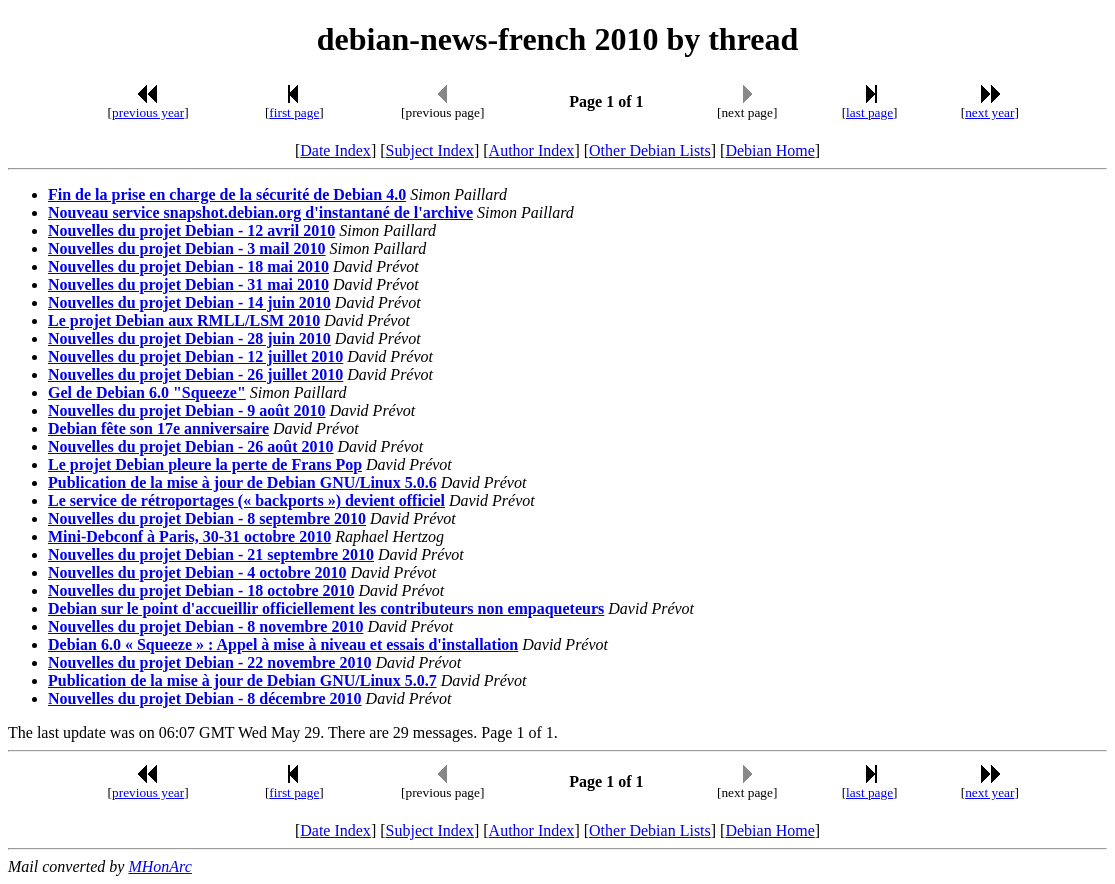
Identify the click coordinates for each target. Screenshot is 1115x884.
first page (294, 112)
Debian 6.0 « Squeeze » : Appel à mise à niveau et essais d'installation (283, 644)
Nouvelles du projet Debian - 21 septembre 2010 (211, 554)
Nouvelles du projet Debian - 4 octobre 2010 (197, 572)
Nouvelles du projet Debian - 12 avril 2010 (191, 230)
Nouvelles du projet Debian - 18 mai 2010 (188, 266)
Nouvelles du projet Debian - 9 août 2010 (187, 410)
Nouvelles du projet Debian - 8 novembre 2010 (205, 626)
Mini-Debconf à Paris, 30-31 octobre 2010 (189, 536)
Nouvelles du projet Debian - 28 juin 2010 (189, 338)
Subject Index (430, 150)
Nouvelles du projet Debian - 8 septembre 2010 (207, 518)
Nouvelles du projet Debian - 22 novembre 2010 (209, 662)
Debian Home (769, 150)
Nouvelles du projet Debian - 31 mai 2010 (188, 284)
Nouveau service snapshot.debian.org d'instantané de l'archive (260, 212)
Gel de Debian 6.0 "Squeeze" (147, 392)
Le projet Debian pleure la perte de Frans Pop (205, 464)
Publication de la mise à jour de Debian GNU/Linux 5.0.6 (242, 482)
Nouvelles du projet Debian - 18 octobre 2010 (201, 590)
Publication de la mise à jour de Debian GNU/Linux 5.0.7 (242, 680)
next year (989, 112)
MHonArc (159, 866)
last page (869, 112)
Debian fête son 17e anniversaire (158, 428)
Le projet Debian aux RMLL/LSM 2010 (184, 320)
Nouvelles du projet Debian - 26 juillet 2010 (195, 374)
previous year (148, 112)
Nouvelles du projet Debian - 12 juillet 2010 (195, 356)
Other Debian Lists (650, 150)
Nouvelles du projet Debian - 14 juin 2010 (189, 302)
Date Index (335, 150)
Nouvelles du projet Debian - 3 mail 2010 (186, 248)
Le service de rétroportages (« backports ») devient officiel (246, 500)
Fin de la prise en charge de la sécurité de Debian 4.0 (227, 194)
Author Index (532, 150)
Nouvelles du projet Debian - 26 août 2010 (191, 446)
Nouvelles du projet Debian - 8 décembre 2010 (205, 698)
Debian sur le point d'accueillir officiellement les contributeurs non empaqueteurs (326, 608)
